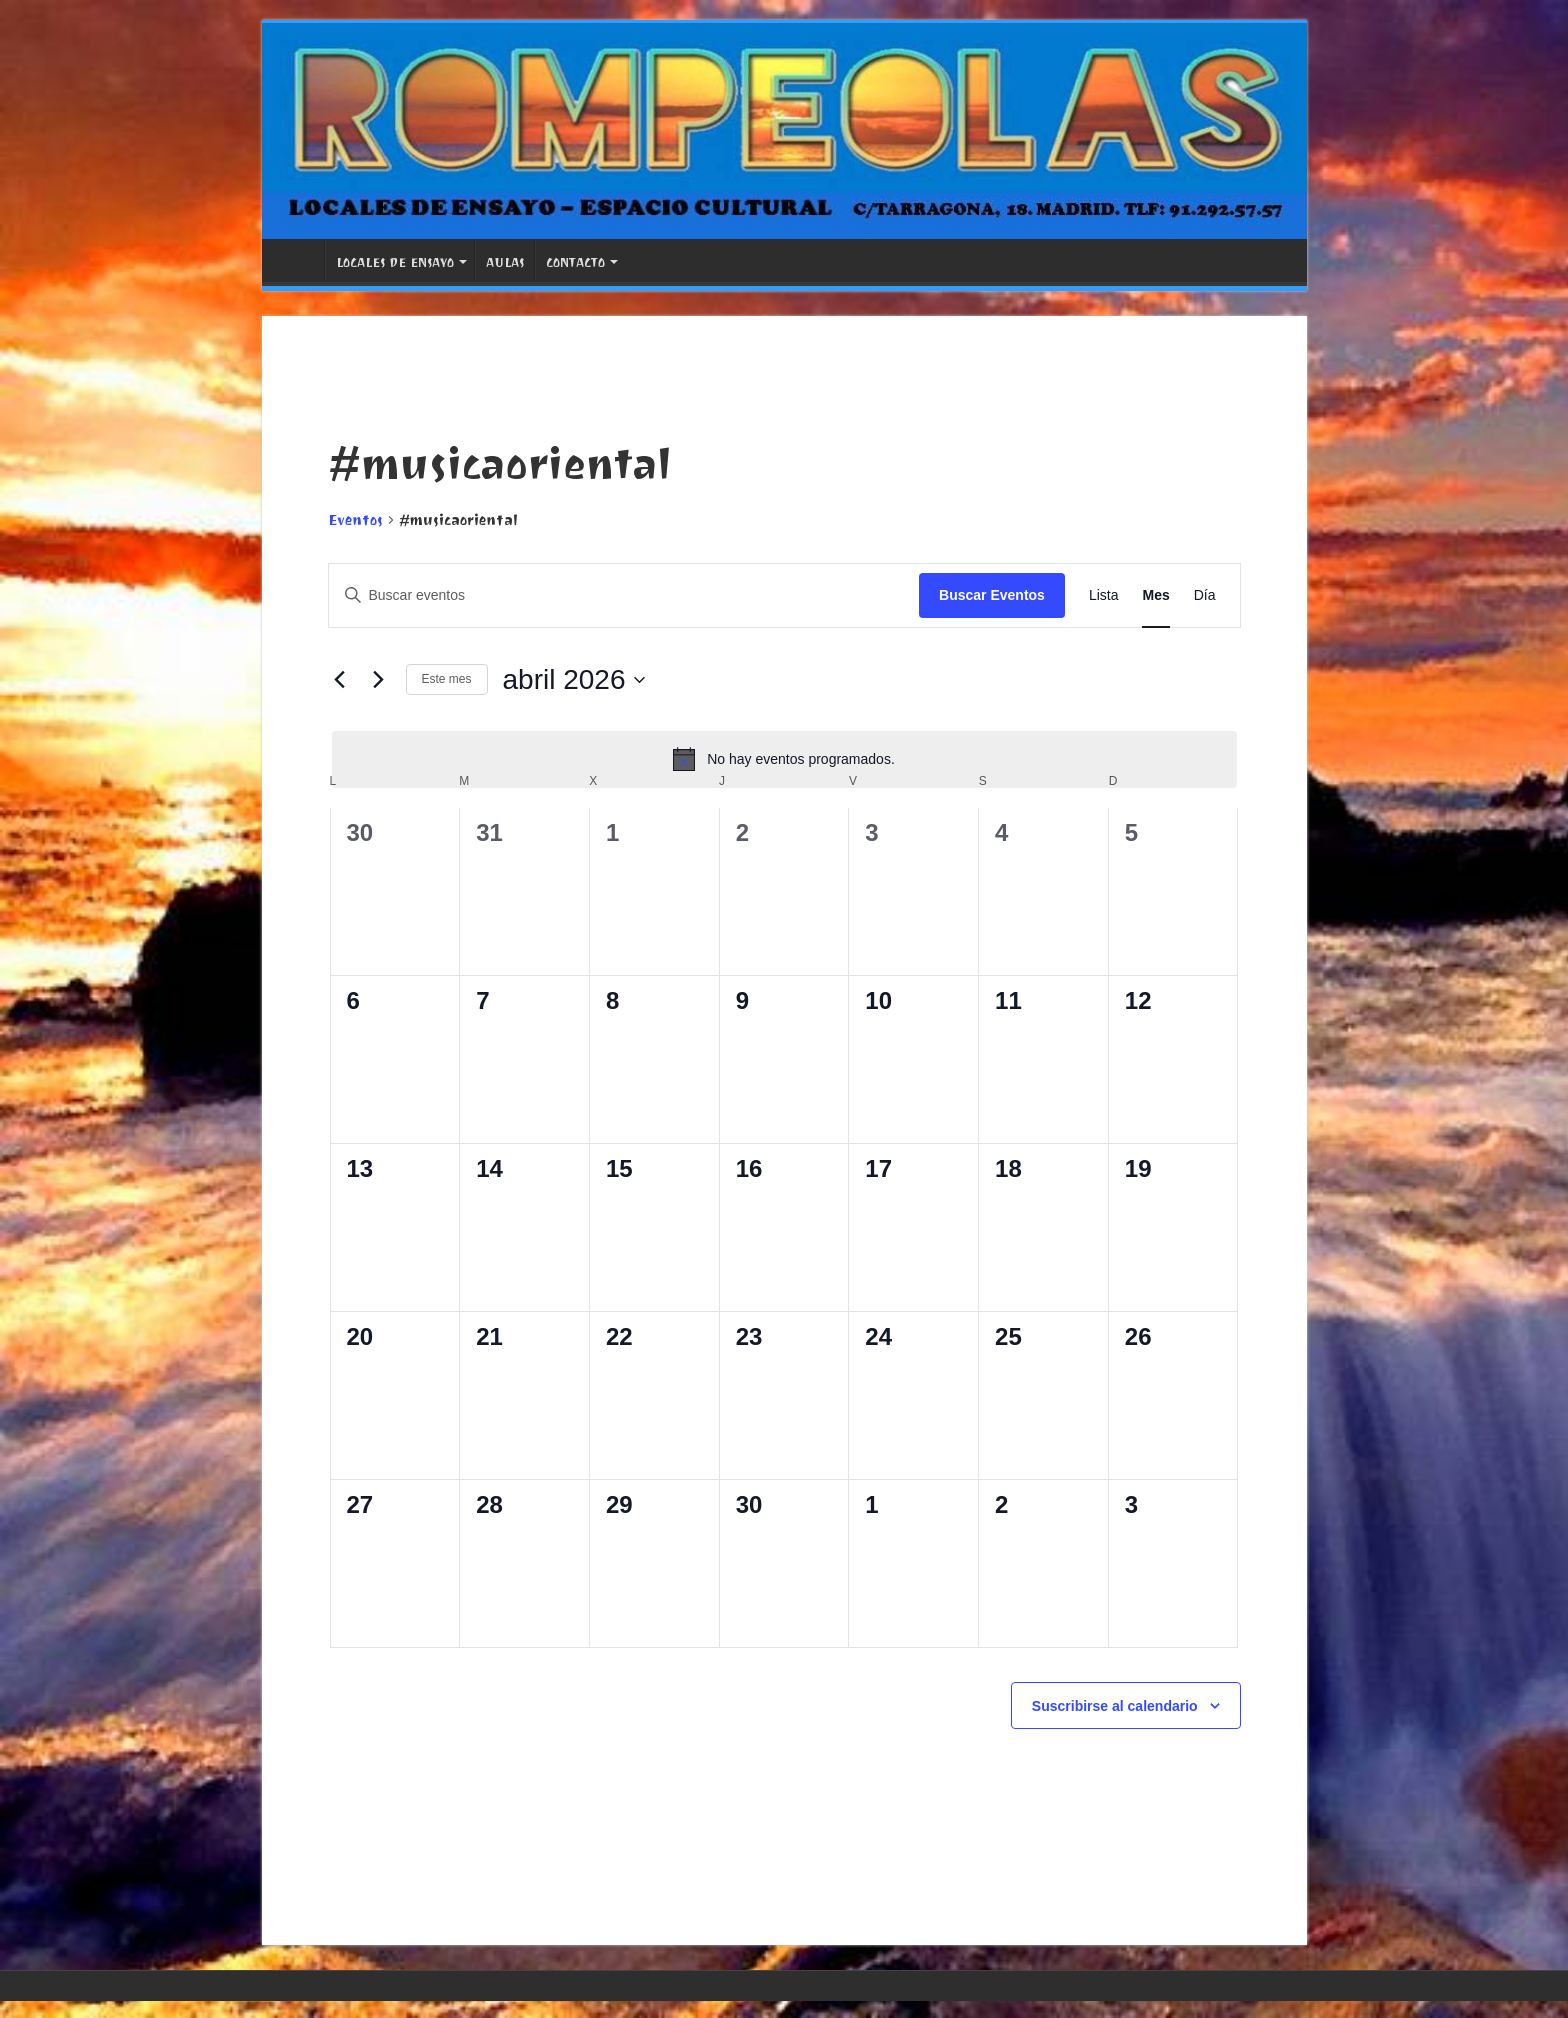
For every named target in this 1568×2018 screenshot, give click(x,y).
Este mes (447, 679)
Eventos (355, 520)
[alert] (784, 759)
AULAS (505, 262)
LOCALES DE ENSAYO (395, 262)
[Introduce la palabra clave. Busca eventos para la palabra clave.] (624, 595)
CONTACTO (575, 262)
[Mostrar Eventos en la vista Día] (1205, 595)
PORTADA (298, 260)
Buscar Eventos (992, 595)
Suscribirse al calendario (1115, 1706)
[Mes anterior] (340, 680)
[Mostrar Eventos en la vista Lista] (1104, 595)
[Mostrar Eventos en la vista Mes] (1155, 595)
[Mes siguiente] (379, 680)
